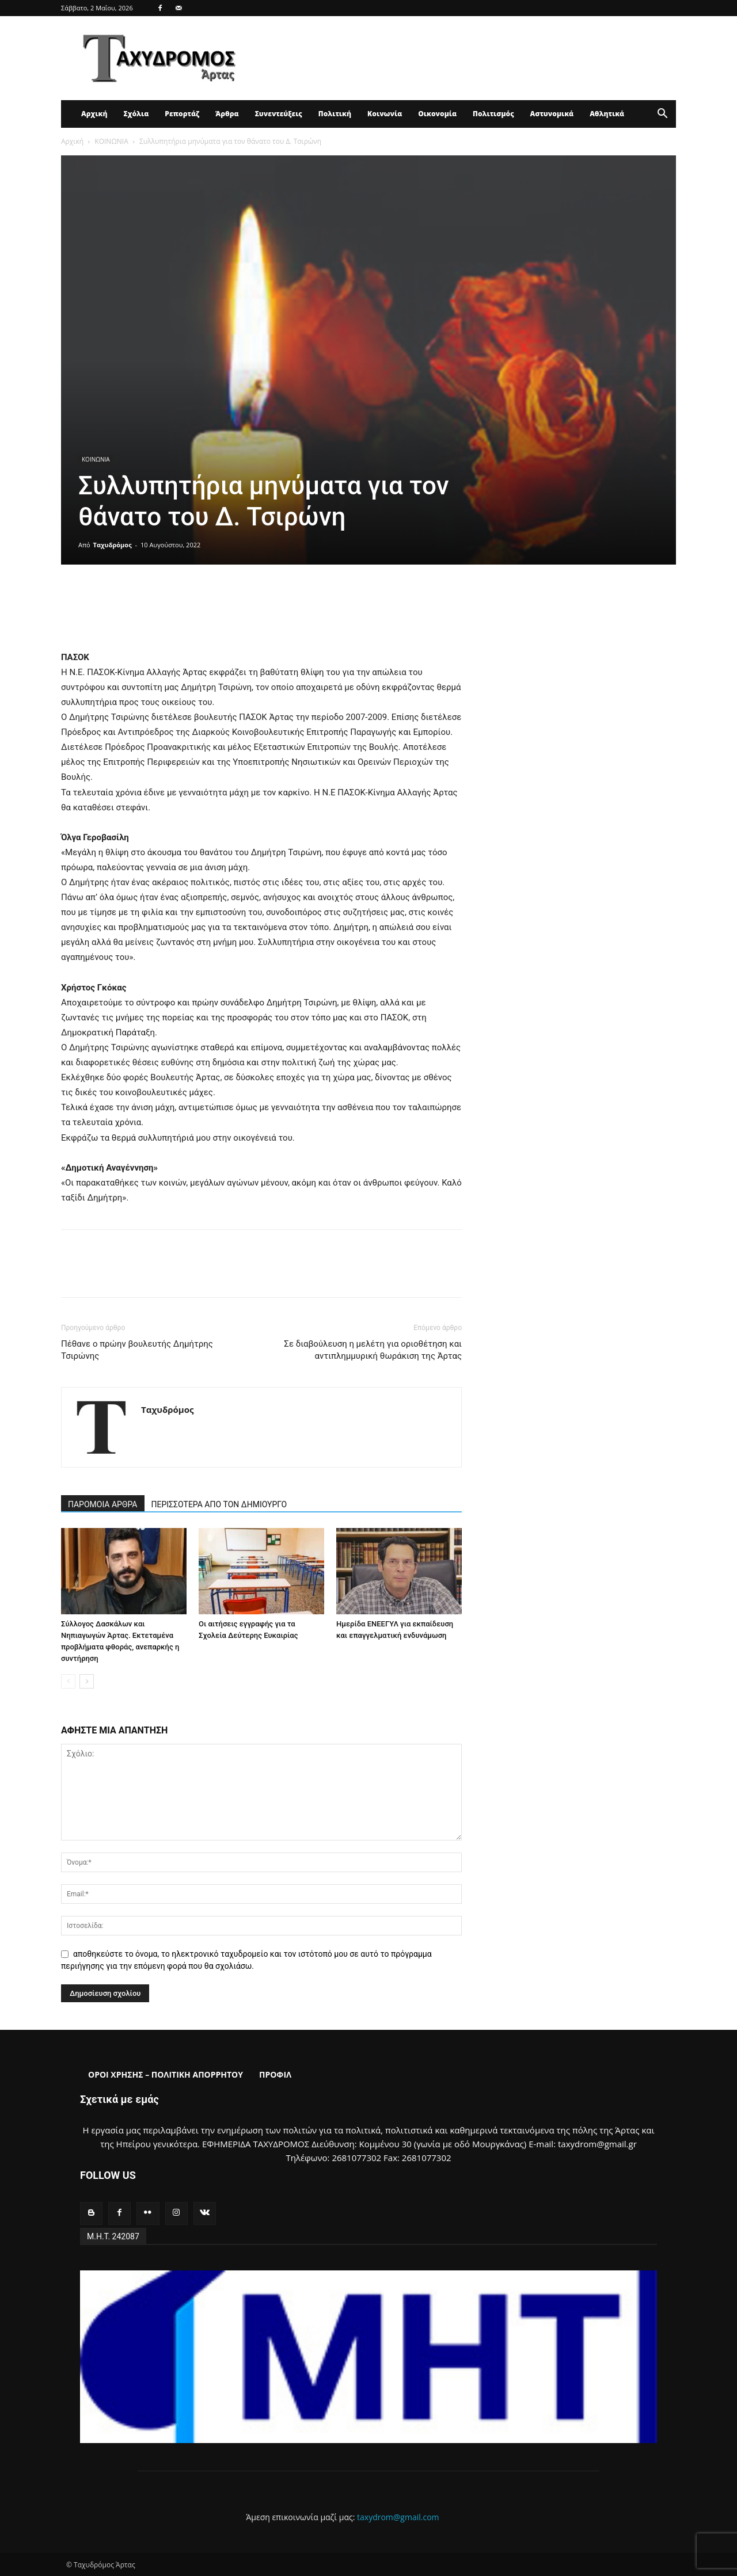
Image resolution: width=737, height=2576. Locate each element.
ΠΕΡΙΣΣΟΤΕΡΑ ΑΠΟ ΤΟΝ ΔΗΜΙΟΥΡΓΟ (219, 1504)
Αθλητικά (607, 114)
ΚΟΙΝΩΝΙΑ (111, 141)
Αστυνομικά (552, 114)
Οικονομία (437, 114)
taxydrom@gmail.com (398, 2517)
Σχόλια (136, 114)
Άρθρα (227, 114)
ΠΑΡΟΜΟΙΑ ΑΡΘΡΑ (103, 1504)
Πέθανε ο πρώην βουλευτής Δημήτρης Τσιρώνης (137, 1350)
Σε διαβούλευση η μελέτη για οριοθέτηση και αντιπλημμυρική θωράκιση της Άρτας (373, 1350)
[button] (662, 114)
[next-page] (86, 1681)
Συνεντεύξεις (278, 114)
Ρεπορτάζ (182, 114)
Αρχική (94, 114)
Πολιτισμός (493, 114)
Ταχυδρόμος (112, 544)
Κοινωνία (384, 114)
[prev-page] (68, 1681)
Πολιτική (334, 114)
